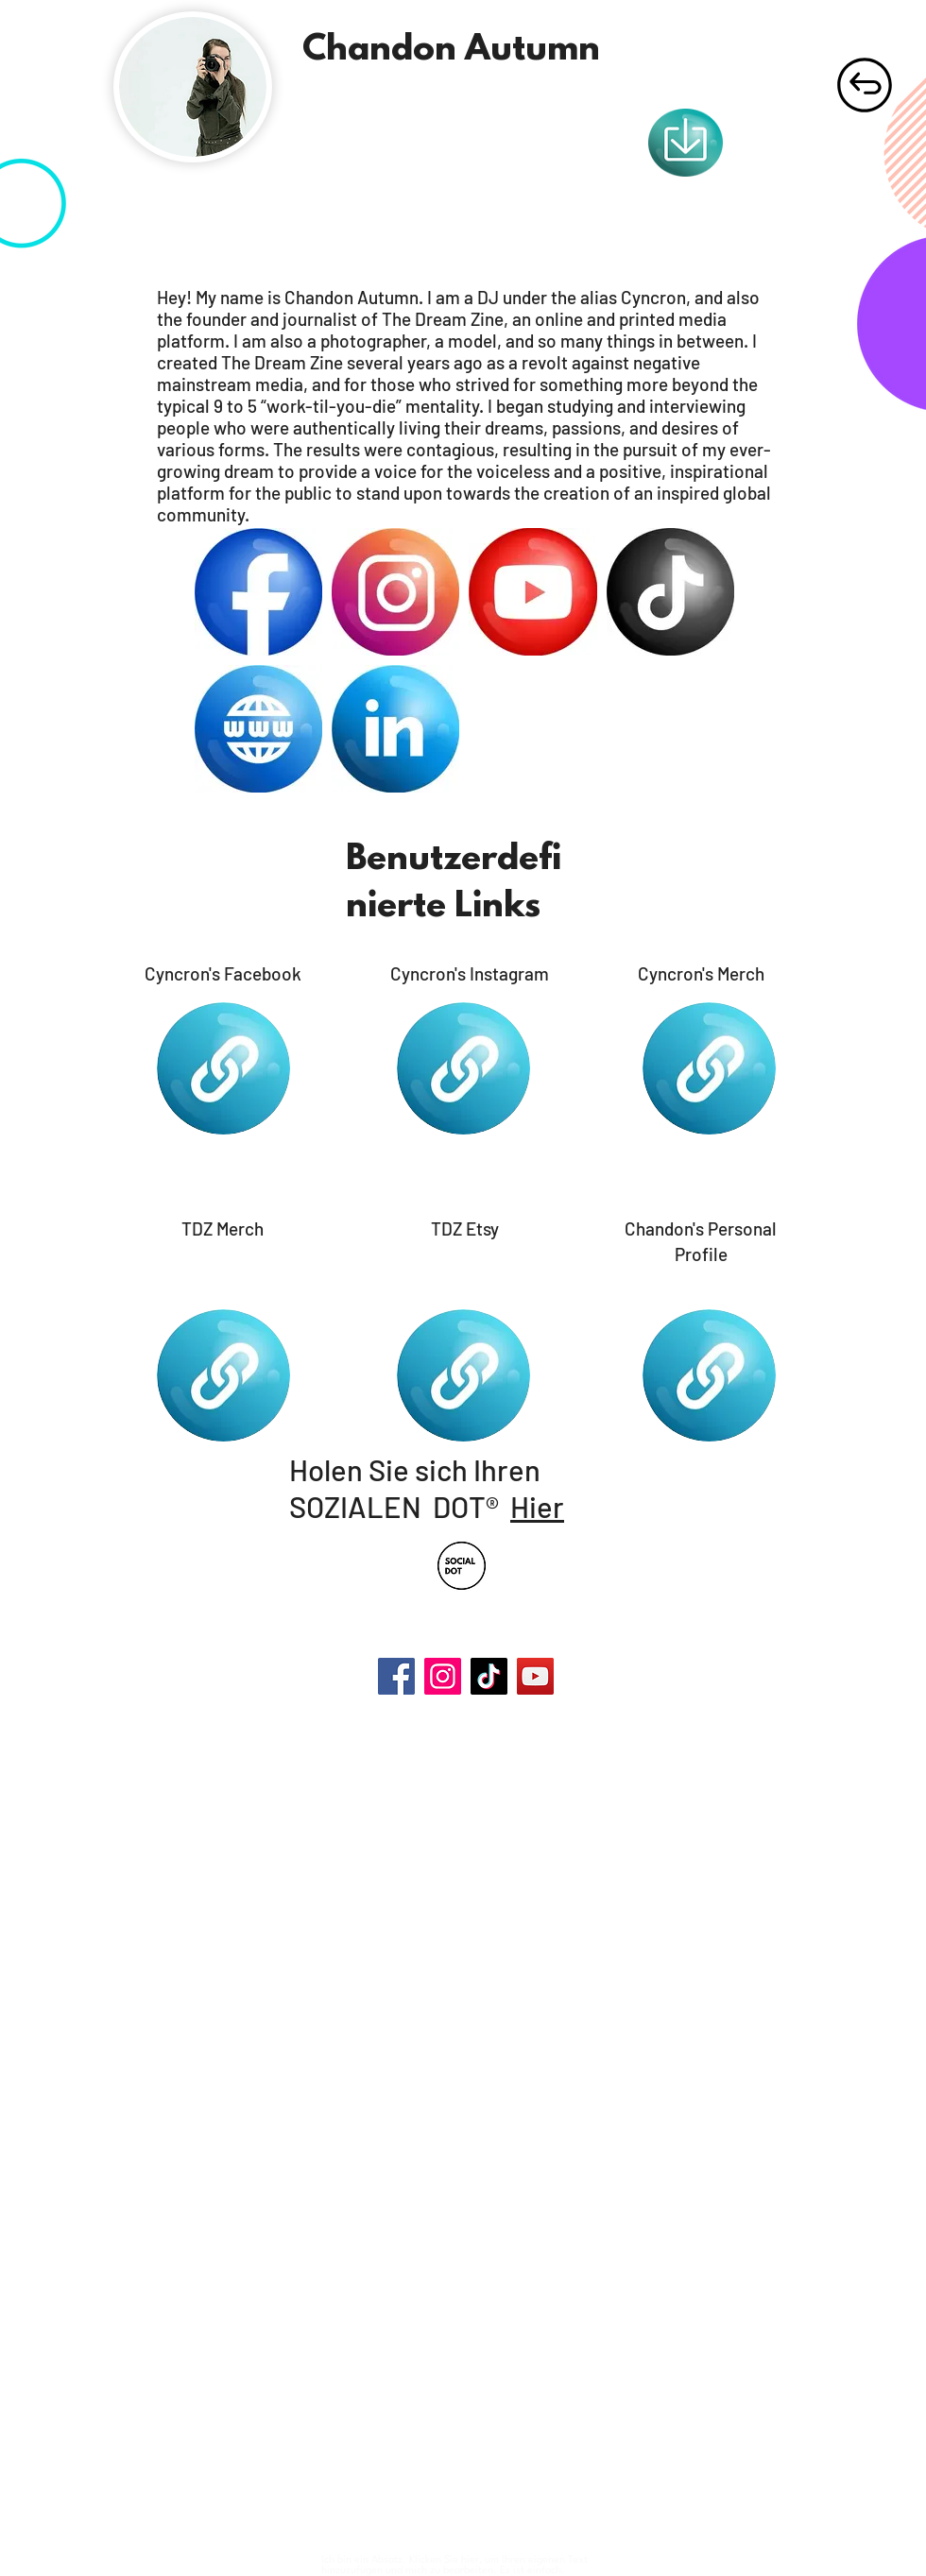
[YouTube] (535, 1676)
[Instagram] (442, 1676)
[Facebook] (396, 1676)
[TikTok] (489, 1676)
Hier (537, 1506)
